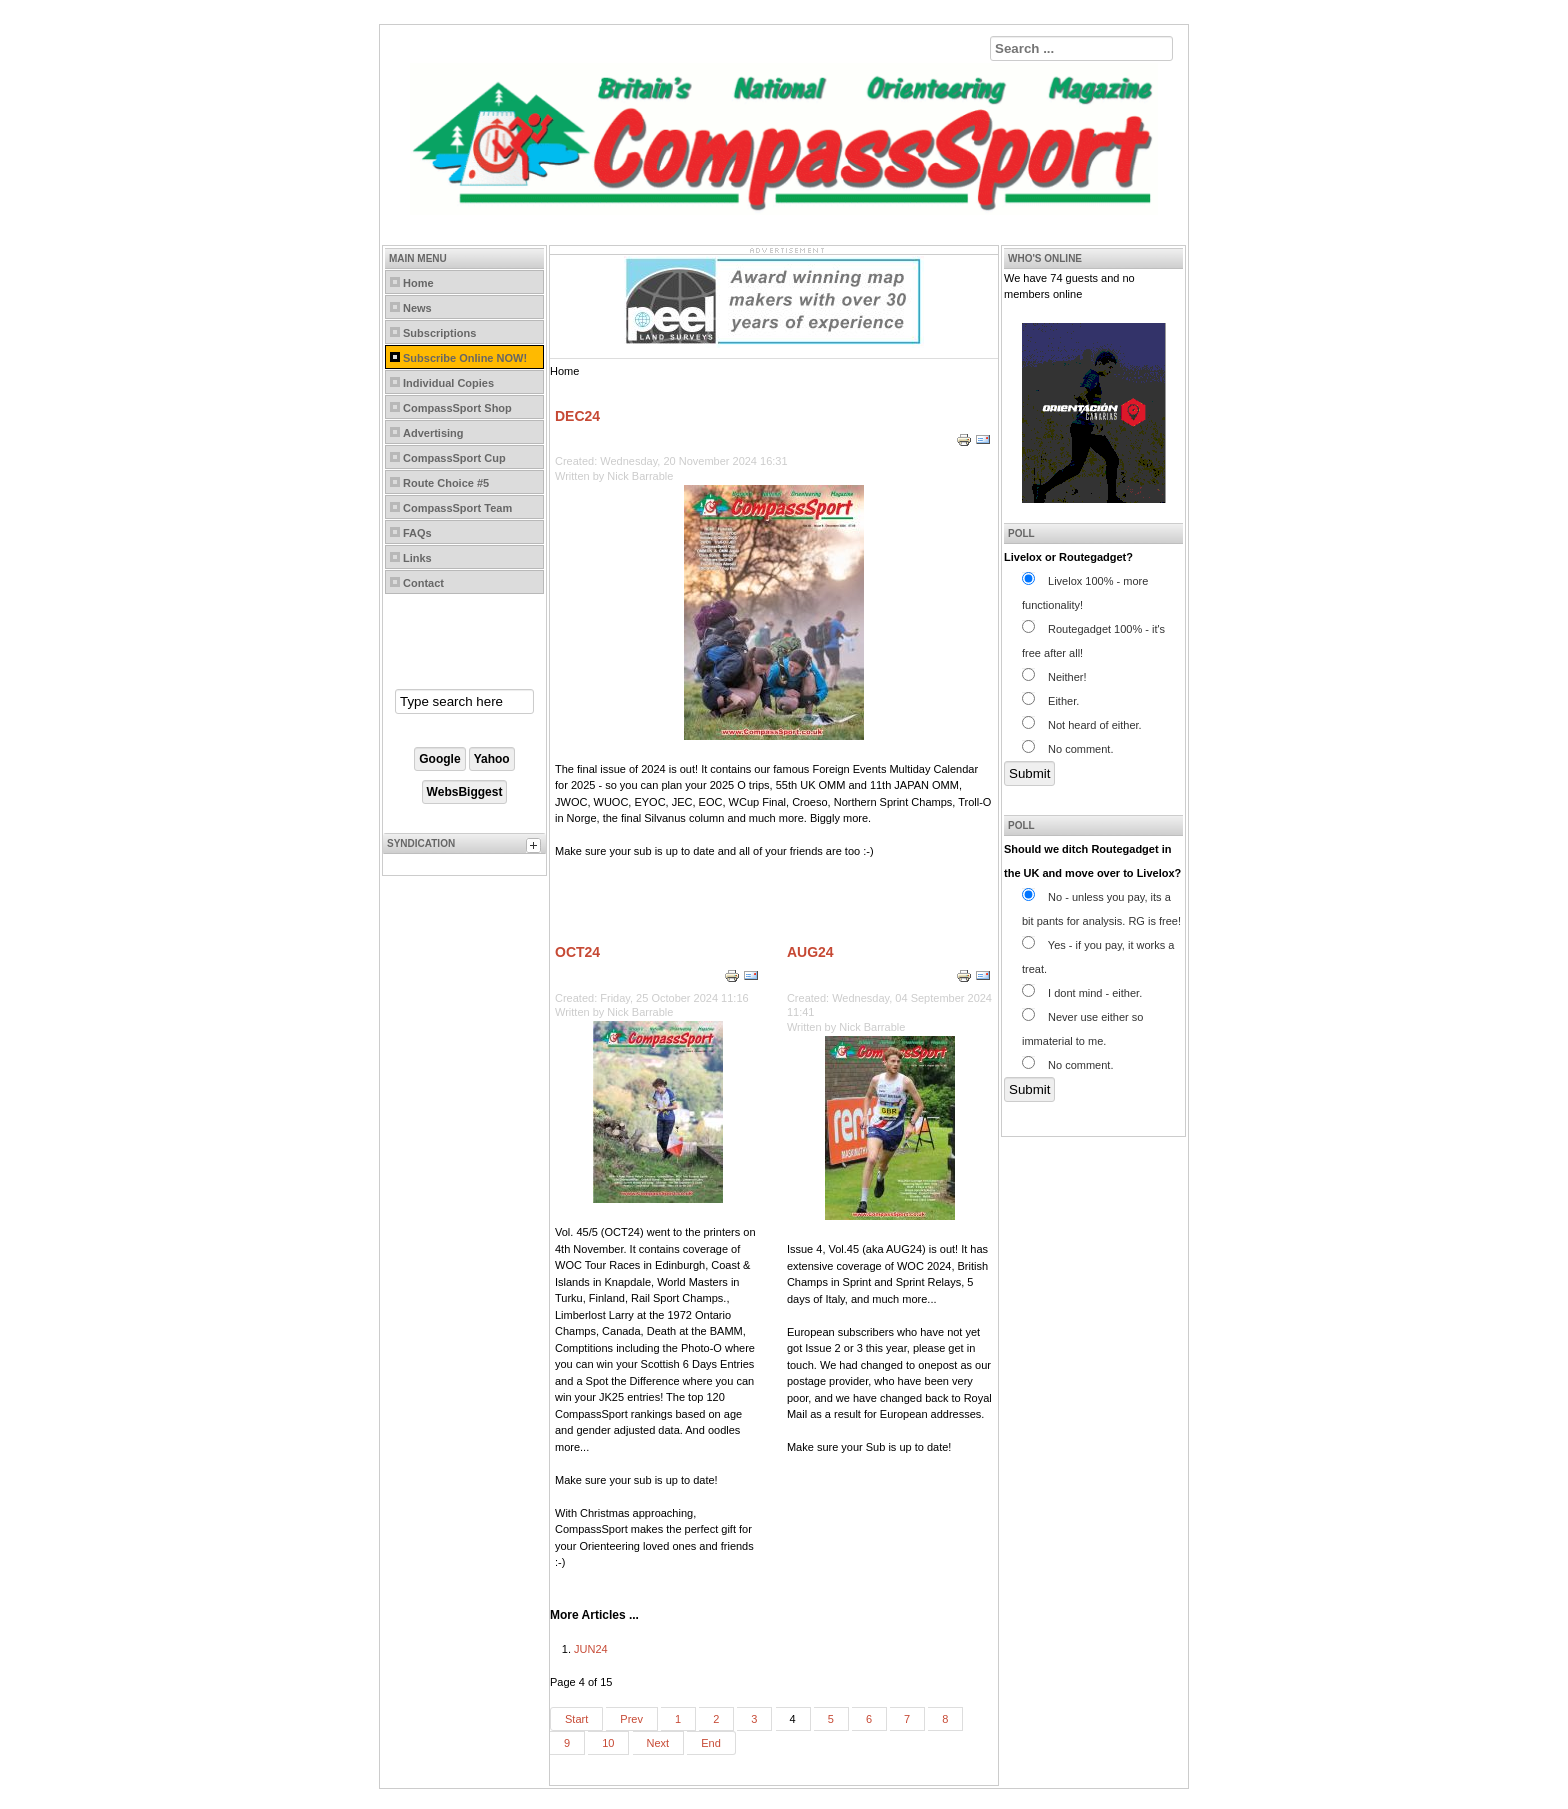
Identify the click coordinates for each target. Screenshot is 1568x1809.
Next (658, 1743)
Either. (1050, 701)
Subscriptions (439, 333)
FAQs (417, 533)
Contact (423, 583)
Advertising (433, 433)
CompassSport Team (457, 508)
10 (608, 1743)
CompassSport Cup (454, 458)
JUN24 (591, 1649)
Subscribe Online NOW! (465, 358)
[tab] (536, 848)
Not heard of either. (1082, 725)
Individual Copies (448, 383)
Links (417, 558)
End (711, 1743)
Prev (631, 1719)
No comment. (1067, 749)
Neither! (1054, 677)
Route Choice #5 (446, 483)
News (417, 308)
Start (576, 1719)
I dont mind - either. (1082, 993)
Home (418, 283)
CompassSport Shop (457, 408)
